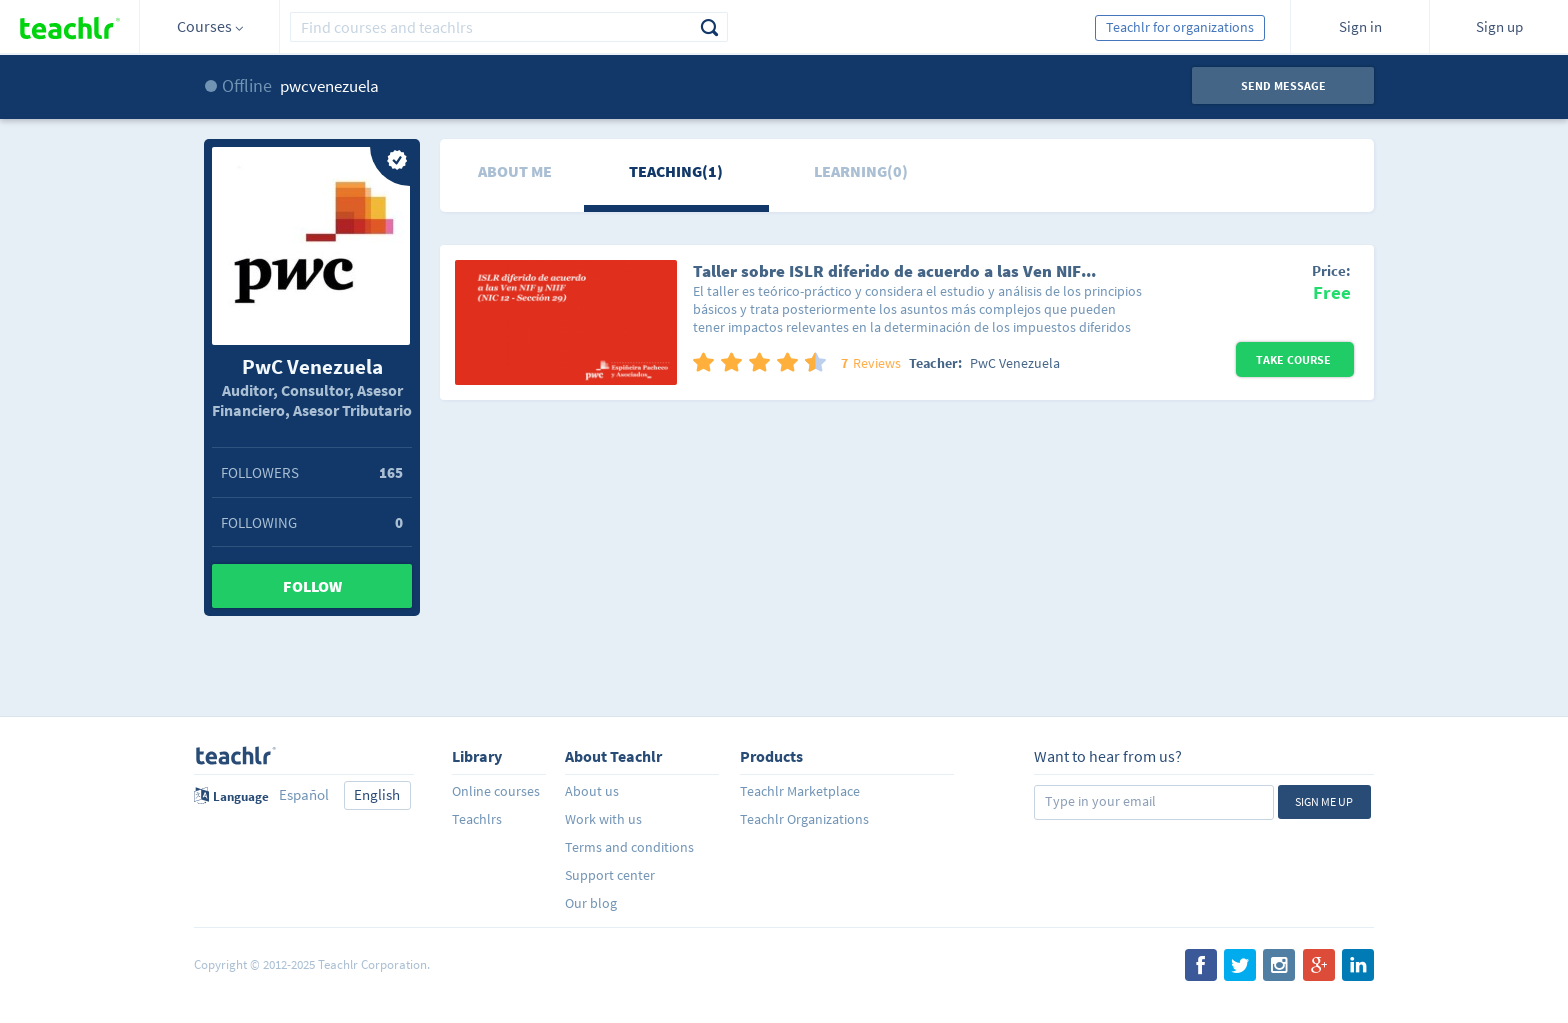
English (377, 794)
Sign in (1360, 26)
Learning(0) (861, 171)
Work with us (603, 819)
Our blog (591, 903)
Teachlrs (477, 819)
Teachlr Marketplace (800, 791)
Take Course (1295, 359)
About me (515, 171)
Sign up (1499, 26)
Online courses (496, 791)
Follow (312, 586)
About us (592, 791)
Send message (1283, 85)
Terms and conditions (629, 847)
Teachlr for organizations (1180, 27)
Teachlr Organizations (804, 819)
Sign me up (1324, 801)
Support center (610, 875)
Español (304, 794)
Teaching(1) (676, 171)
